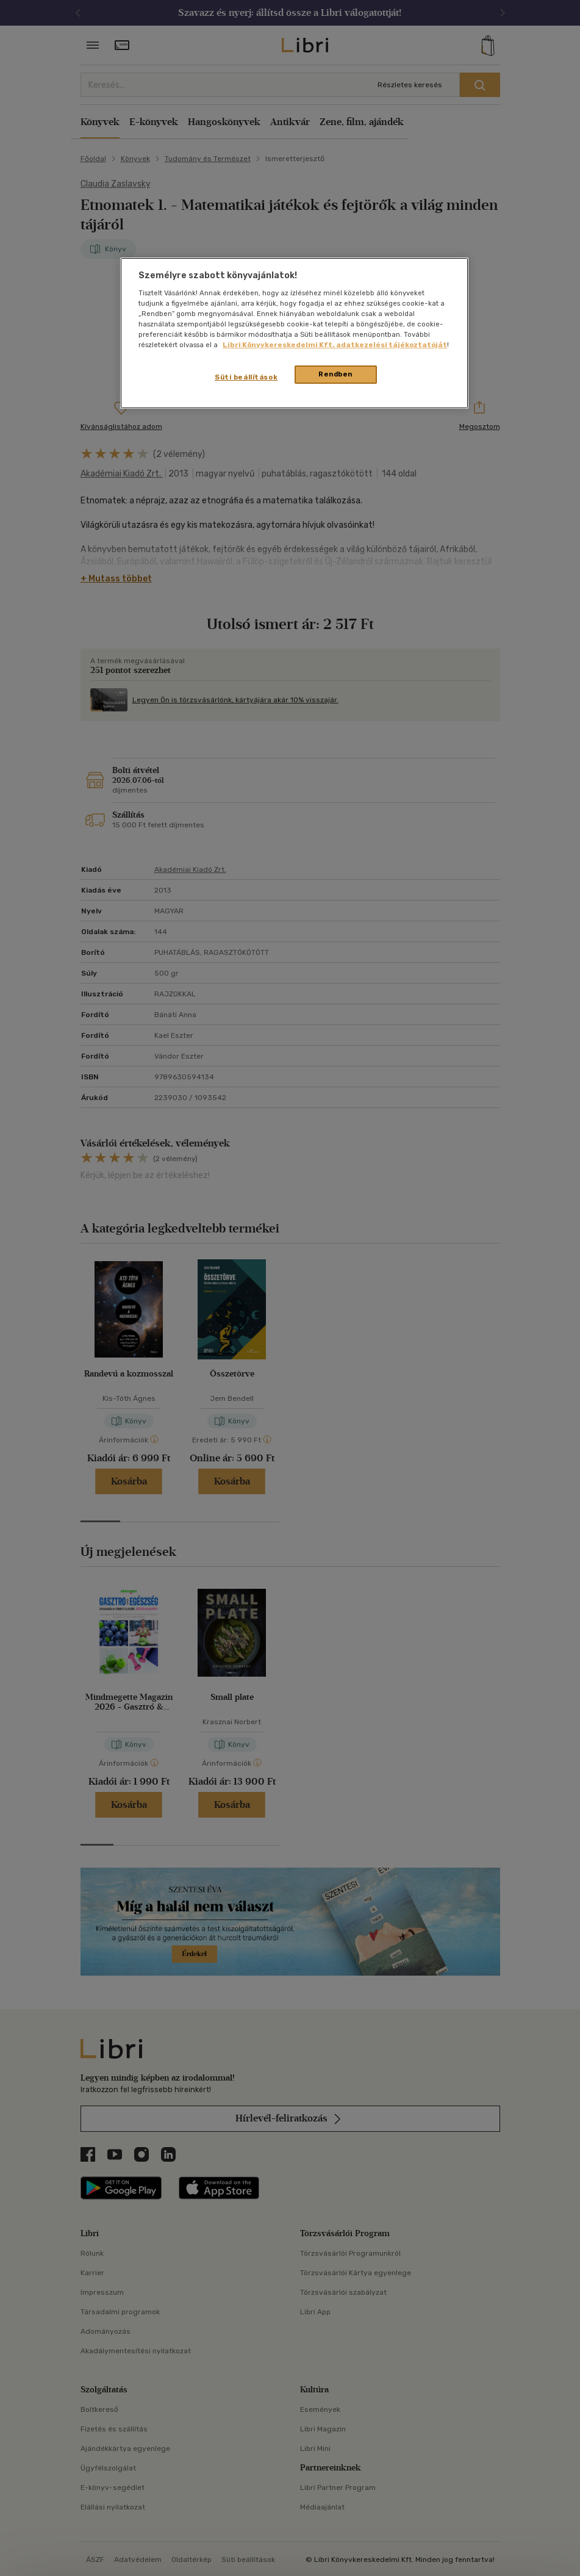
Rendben (335, 374)
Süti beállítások (246, 377)
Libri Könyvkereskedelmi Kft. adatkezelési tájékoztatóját (335, 344)
